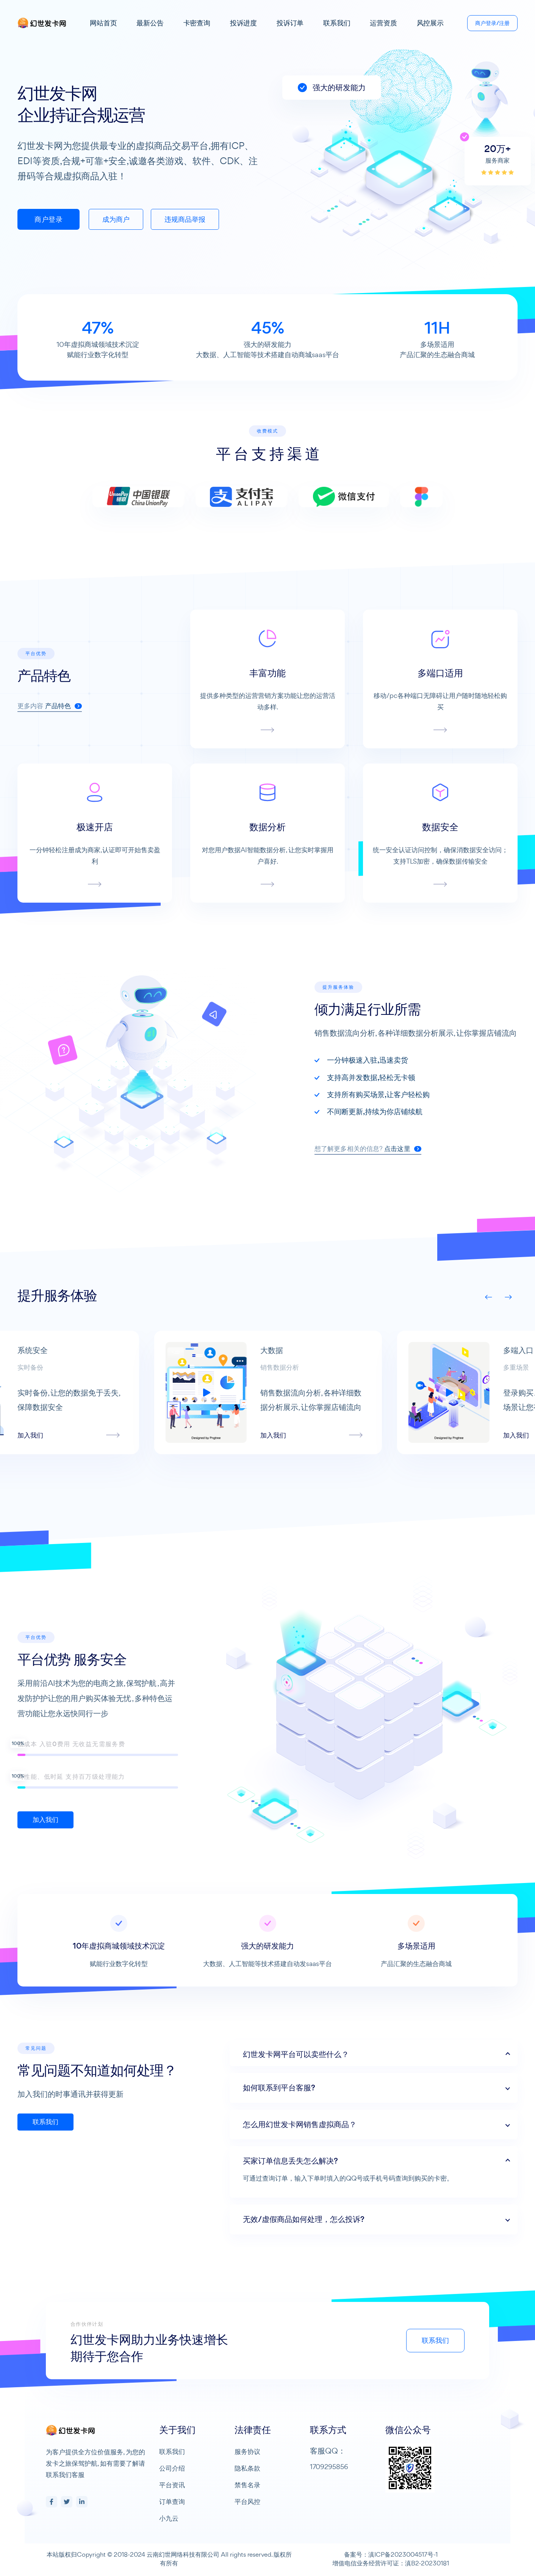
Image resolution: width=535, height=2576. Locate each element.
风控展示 (430, 23)
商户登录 (48, 219)
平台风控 (247, 2501)
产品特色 (63, 743)
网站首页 (103, 23)
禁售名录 (247, 2484)
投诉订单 (290, 23)
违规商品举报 (184, 219)
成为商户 (116, 219)
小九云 (168, 2518)
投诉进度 (243, 23)
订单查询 (172, 2501)
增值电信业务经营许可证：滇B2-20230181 (390, 2563)
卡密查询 (196, 23)
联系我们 (336, 23)
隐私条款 (247, 2468)
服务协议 (247, 2451)
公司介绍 (172, 2468)
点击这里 (439, 1148)
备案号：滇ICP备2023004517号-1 (391, 2554)
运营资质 (383, 23)
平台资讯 (172, 2484)
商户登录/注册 (492, 23)
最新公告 (149, 23)
